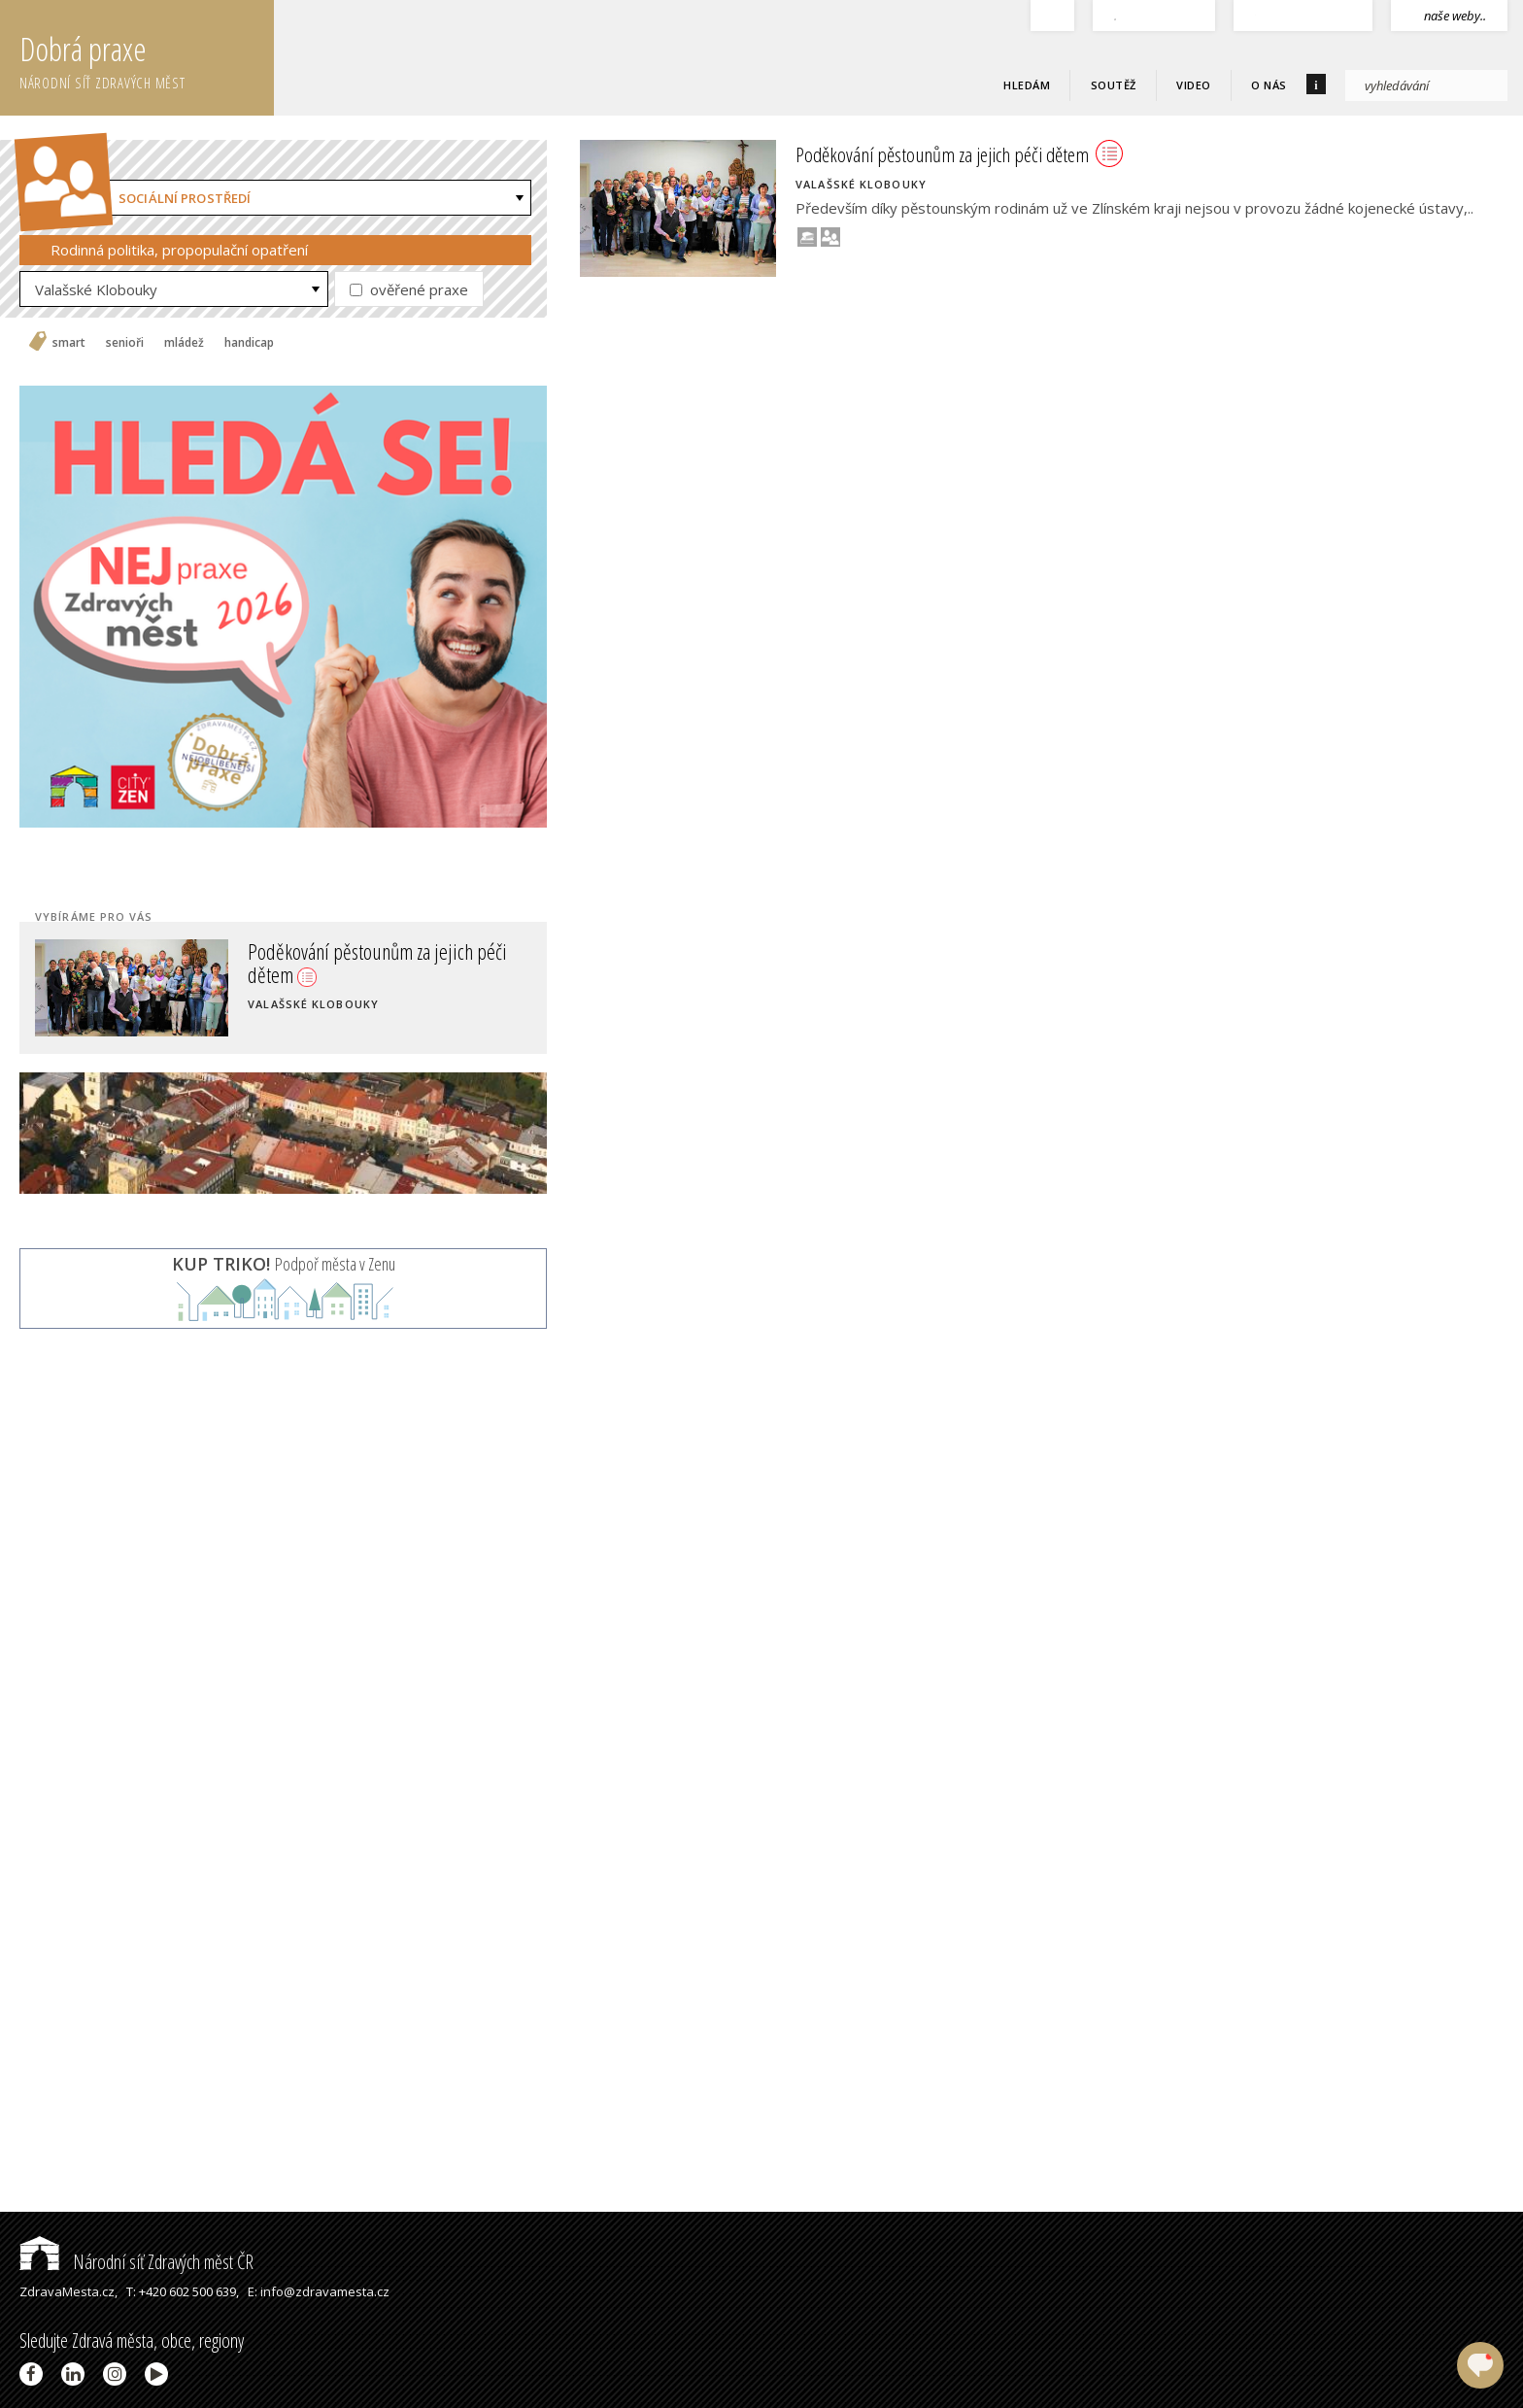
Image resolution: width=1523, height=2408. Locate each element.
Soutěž (1113, 85)
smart (68, 343)
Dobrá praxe (146, 58)
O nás (1269, 85)
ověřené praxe (409, 289)
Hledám (1026, 85)
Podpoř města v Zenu (283, 1263)
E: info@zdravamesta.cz (318, 2291)
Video (1193, 85)
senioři (125, 343)
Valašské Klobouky (96, 289)
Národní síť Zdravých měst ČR (136, 2262)
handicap (249, 343)
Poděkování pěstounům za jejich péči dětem (377, 962)
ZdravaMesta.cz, (68, 2291)
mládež (184, 343)
